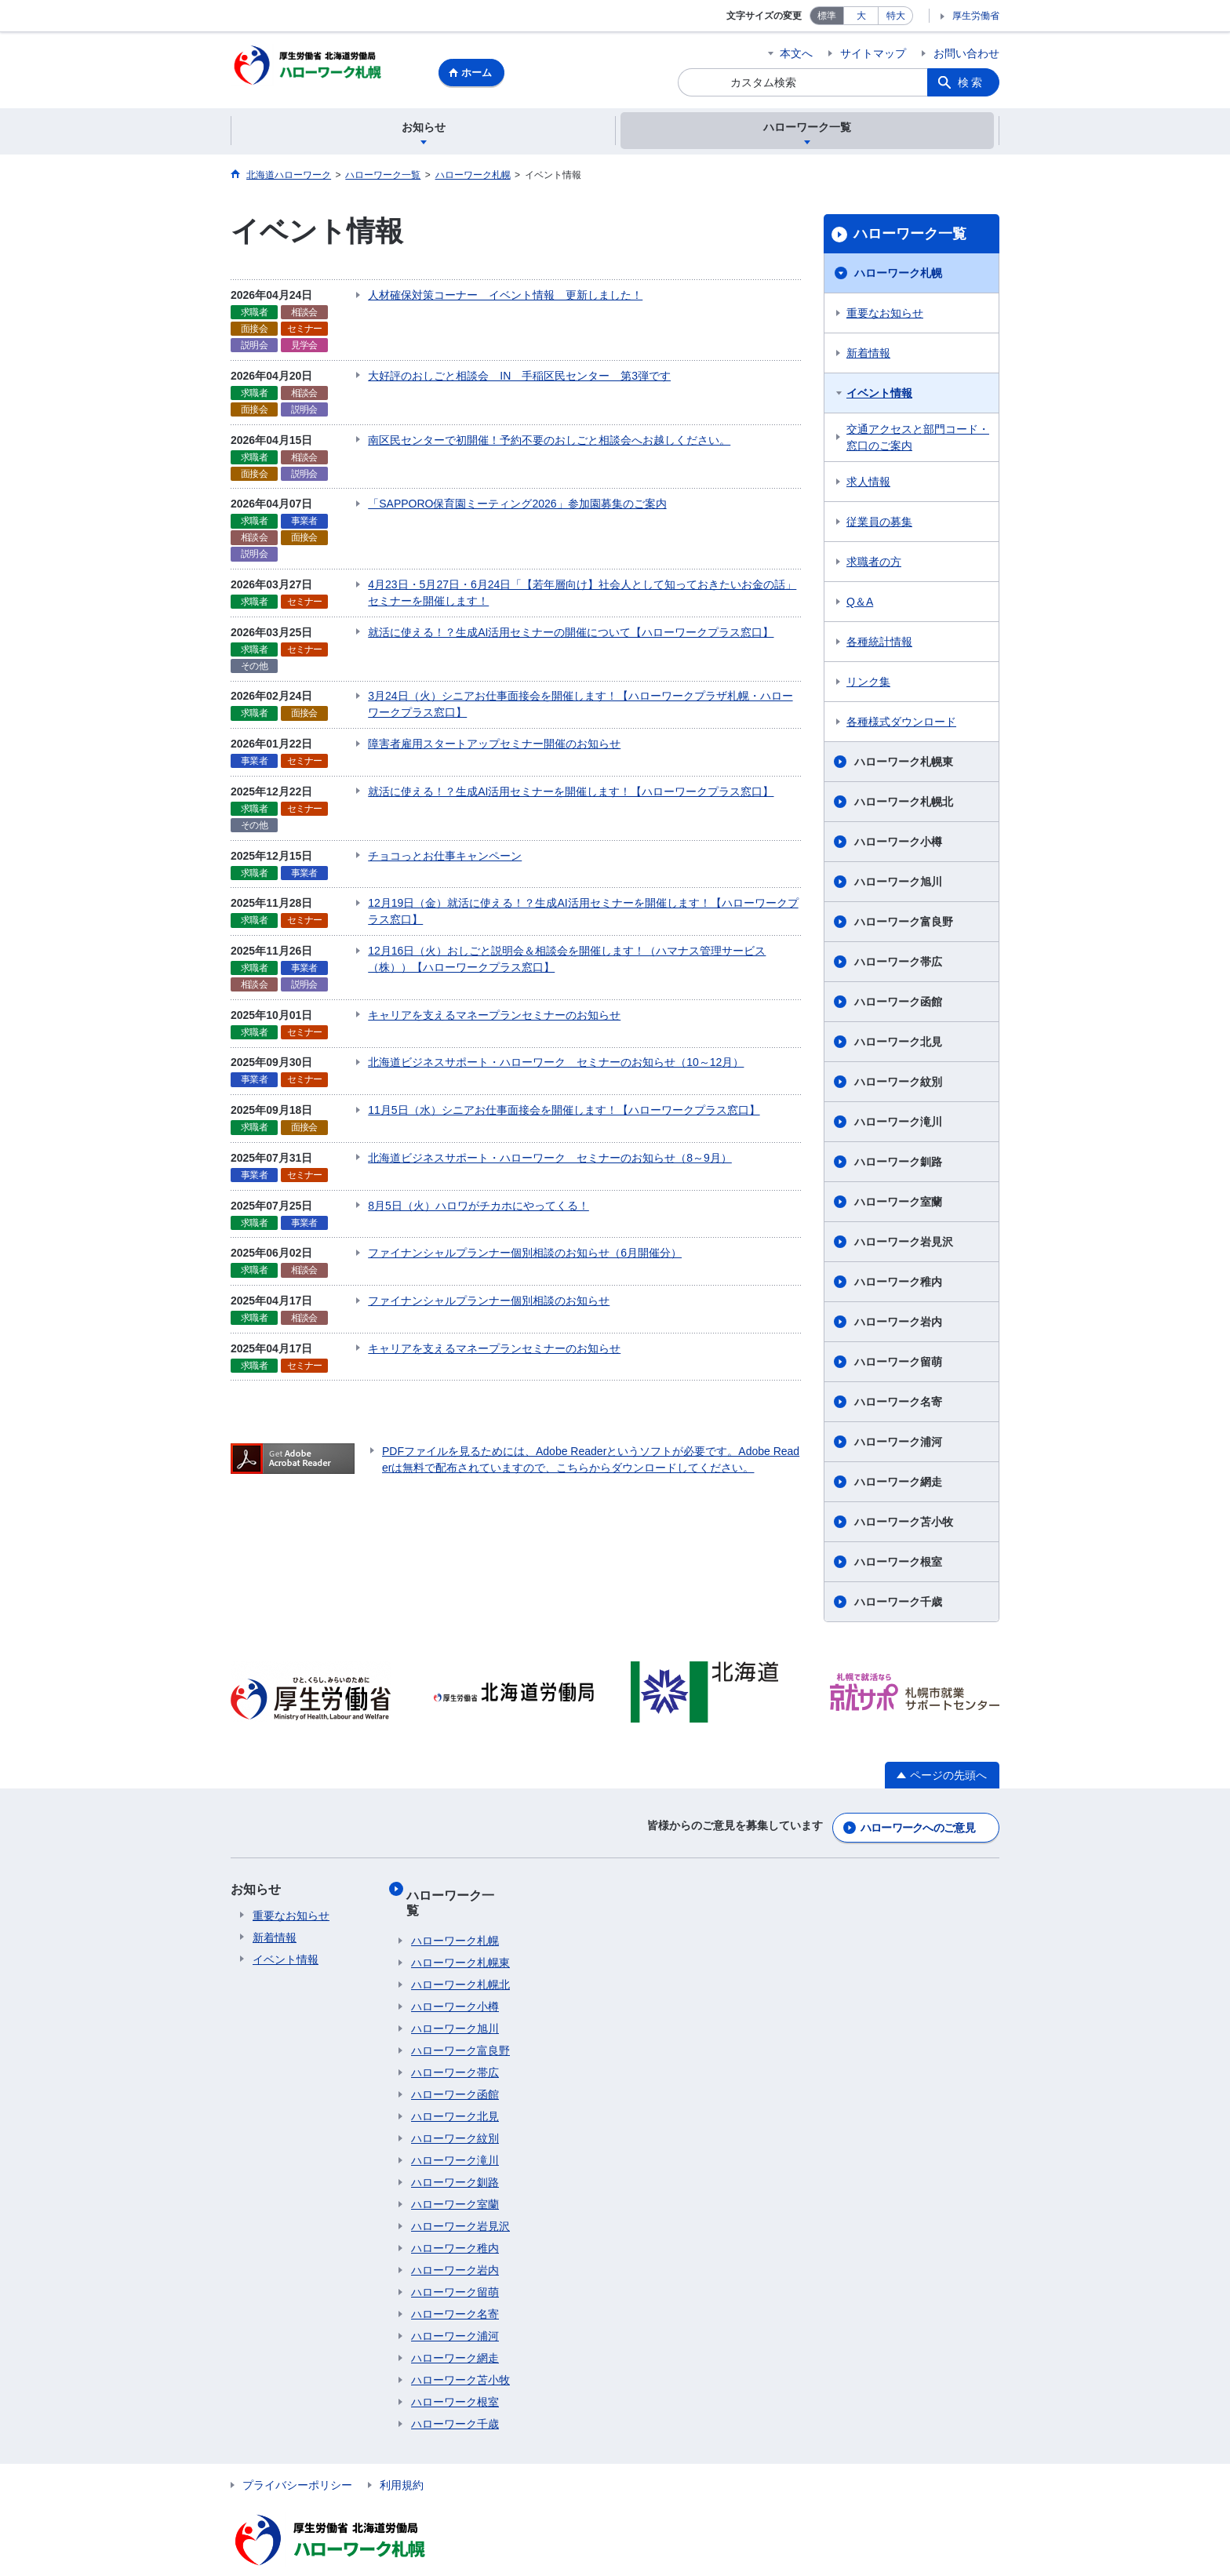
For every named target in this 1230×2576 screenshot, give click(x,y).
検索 (971, 82)
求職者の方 (873, 564)
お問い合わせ (966, 53)
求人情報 (868, 484)
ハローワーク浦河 (898, 1444)
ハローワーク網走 (898, 1484)
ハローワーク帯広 (898, 964)
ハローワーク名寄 (898, 1404)
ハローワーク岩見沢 (903, 1244)
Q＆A (859, 604)
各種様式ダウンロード (901, 724)
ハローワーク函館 (898, 1004)
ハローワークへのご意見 (918, 1826)
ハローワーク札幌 (898, 275)
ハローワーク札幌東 (903, 764)
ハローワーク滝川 (898, 1124)
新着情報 (868, 355)
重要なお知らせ (884, 315)
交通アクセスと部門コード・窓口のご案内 (917, 439)
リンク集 (868, 684)
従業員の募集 (879, 524)
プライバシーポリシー (297, 2458)
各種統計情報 (879, 644)
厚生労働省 (975, 15)
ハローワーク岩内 (898, 1324)
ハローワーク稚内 (898, 1284)
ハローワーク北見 (898, 1044)
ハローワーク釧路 (898, 1164)
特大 (895, 15)
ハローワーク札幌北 (903, 804)
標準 (826, 15)
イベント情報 (879, 395)
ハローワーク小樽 (898, 844)
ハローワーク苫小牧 (903, 1524)
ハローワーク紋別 (898, 1084)
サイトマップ (873, 53)
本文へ (796, 53)
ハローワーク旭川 (898, 884)
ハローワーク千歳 (898, 1604)
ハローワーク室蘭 (898, 1204)
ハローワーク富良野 (903, 924)
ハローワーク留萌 (898, 1364)
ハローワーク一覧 (909, 236)
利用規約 (402, 2458)
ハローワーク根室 (898, 1564)
